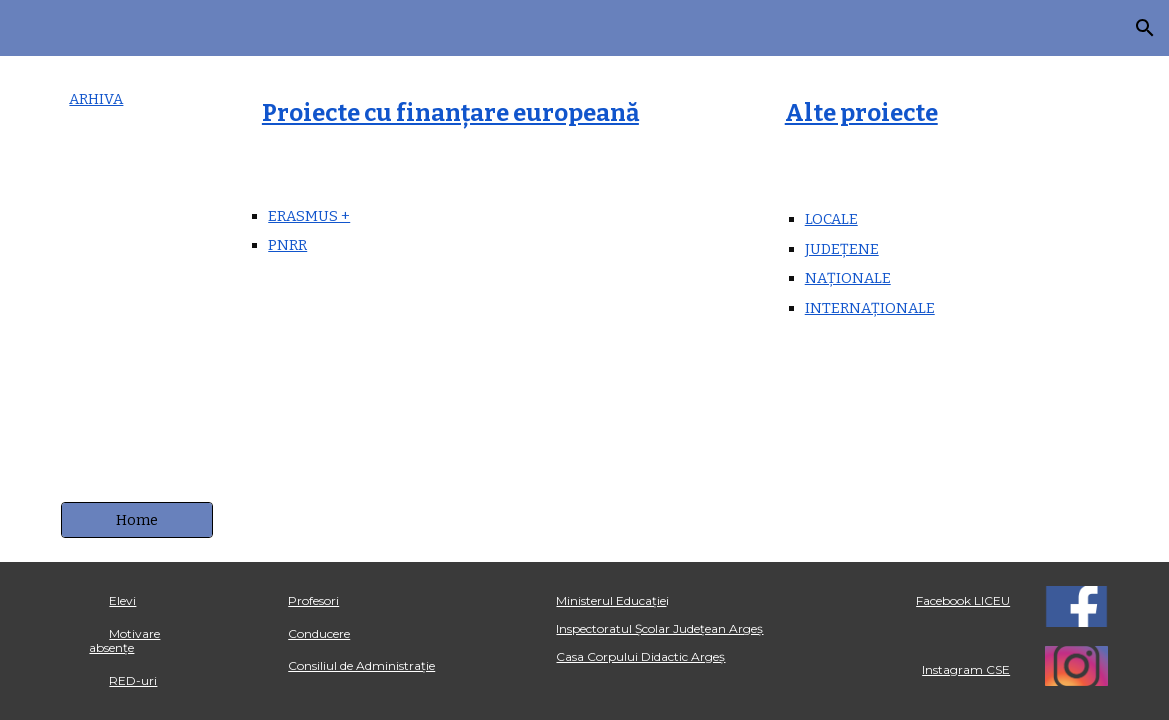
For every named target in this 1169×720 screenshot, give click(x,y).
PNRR (287, 245)
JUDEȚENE (842, 249)
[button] (1145, 28)
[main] (137, 99)
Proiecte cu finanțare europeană (450, 113)
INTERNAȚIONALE (870, 308)
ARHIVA (96, 99)
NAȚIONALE (848, 278)
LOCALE (831, 219)
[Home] (137, 520)
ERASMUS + (309, 216)
